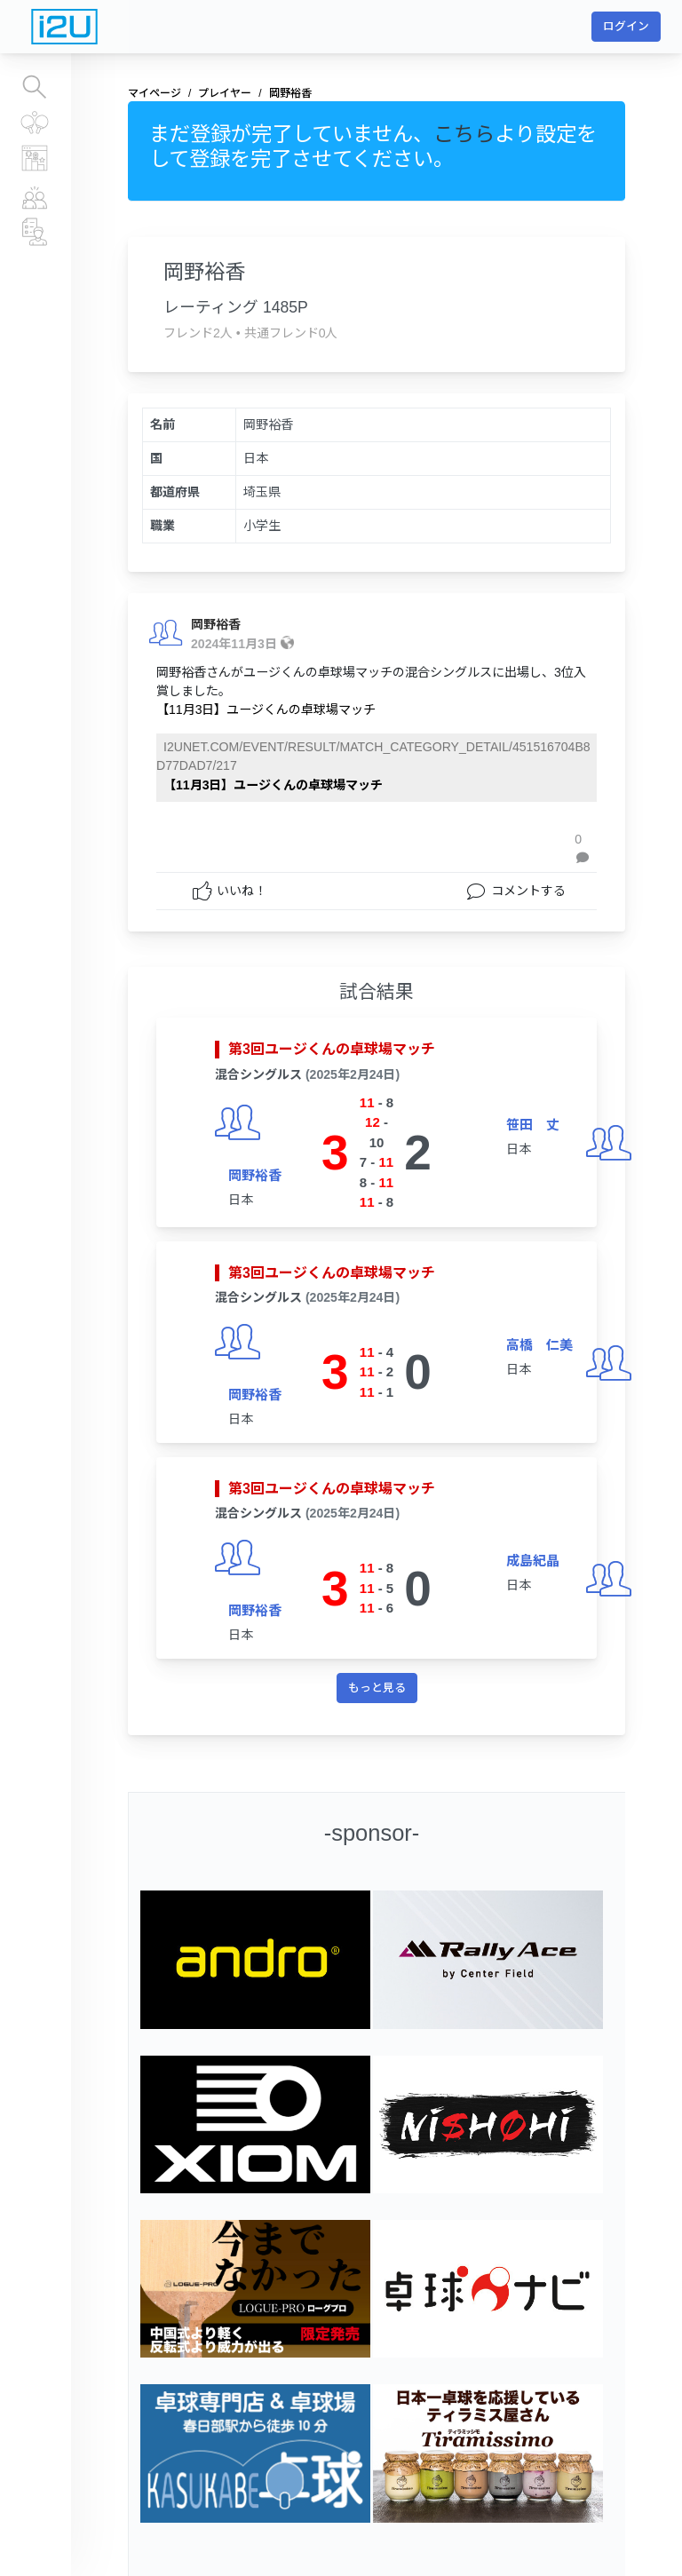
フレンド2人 (198, 333)
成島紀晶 (532, 1560)
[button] (586, 849)
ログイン (626, 26)
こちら (464, 134)
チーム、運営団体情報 (35, 232)
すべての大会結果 (35, 122)
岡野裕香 (216, 624)
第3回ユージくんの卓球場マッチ (331, 1049)
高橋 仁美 (539, 1344)
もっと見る (377, 1687)
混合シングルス (258, 1074)
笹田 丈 (532, 1124)
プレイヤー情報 (35, 196)
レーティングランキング (35, 158)
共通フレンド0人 (291, 333)
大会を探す (35, 87)
